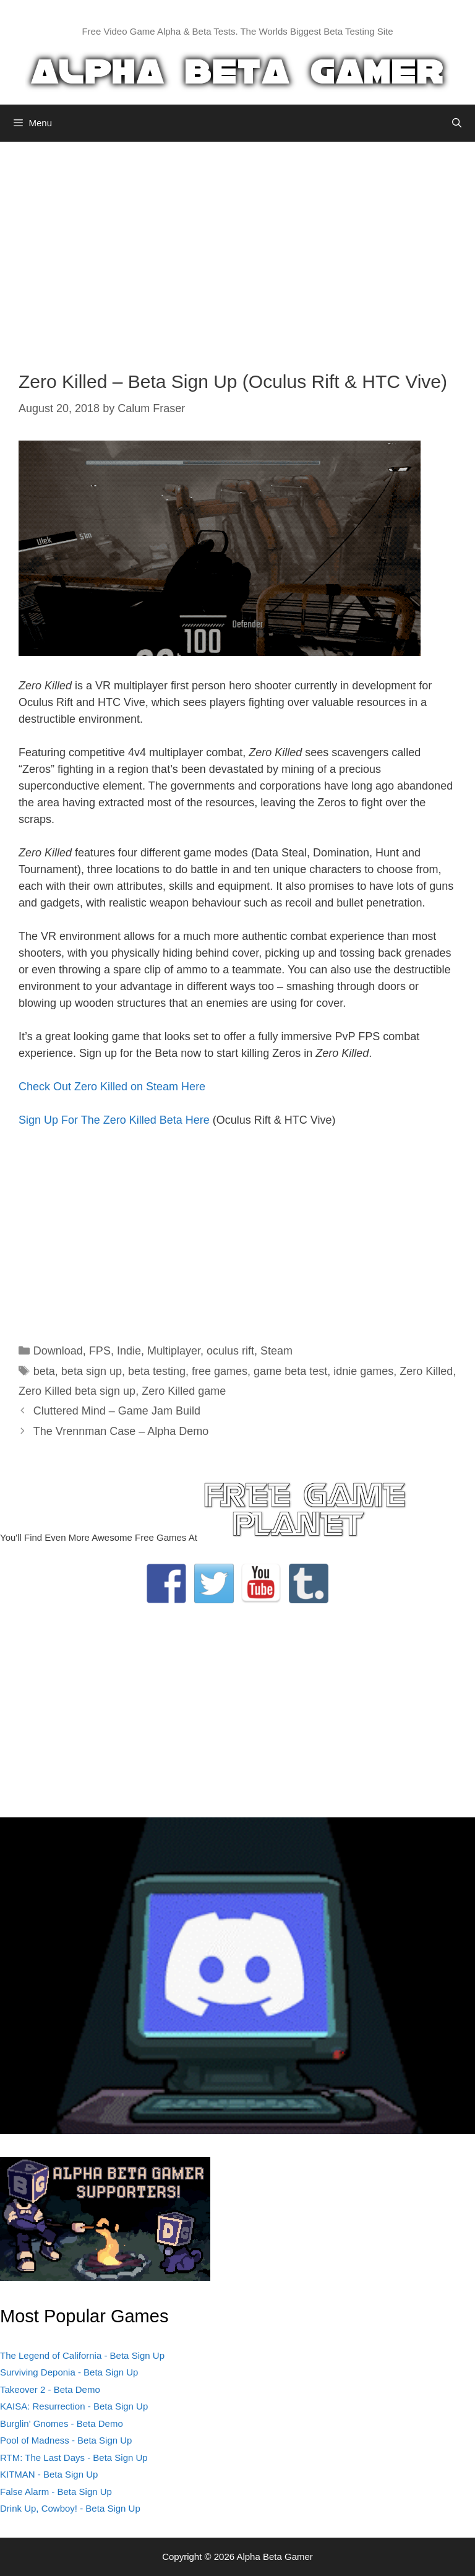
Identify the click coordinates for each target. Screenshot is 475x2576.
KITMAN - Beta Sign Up (49, 2474)
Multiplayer (173, 1351)
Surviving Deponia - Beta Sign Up (69, 2372)
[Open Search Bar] (457, 123)
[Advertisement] (237, 247)
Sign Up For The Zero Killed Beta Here (114, 1120)
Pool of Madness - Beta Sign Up (66, 2440)
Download (58, 1351)
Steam (276, 1351)
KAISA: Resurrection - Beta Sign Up (74, 2406)
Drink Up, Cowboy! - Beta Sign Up (70, 2508)
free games (219, 1371)
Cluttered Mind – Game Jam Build (116, 1411)
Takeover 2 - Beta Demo (50, 2389)
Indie (129, 1351)
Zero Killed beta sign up (77, 1391)
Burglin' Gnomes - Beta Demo (61, 2423)
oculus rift (230, 1351)
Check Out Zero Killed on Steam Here (112, 1086)
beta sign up (91, 1371)
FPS (100, 1351)
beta (44, 1371)
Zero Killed (426, 1371)
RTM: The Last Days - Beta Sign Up (74, 2457)
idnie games (363, 1371)
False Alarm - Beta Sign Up (56, 2491)
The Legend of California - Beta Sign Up (82, 2355)
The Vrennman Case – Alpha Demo (121, 1431)
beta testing (157, 1371)
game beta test (290, 1371)
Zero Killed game (184, 1391)
